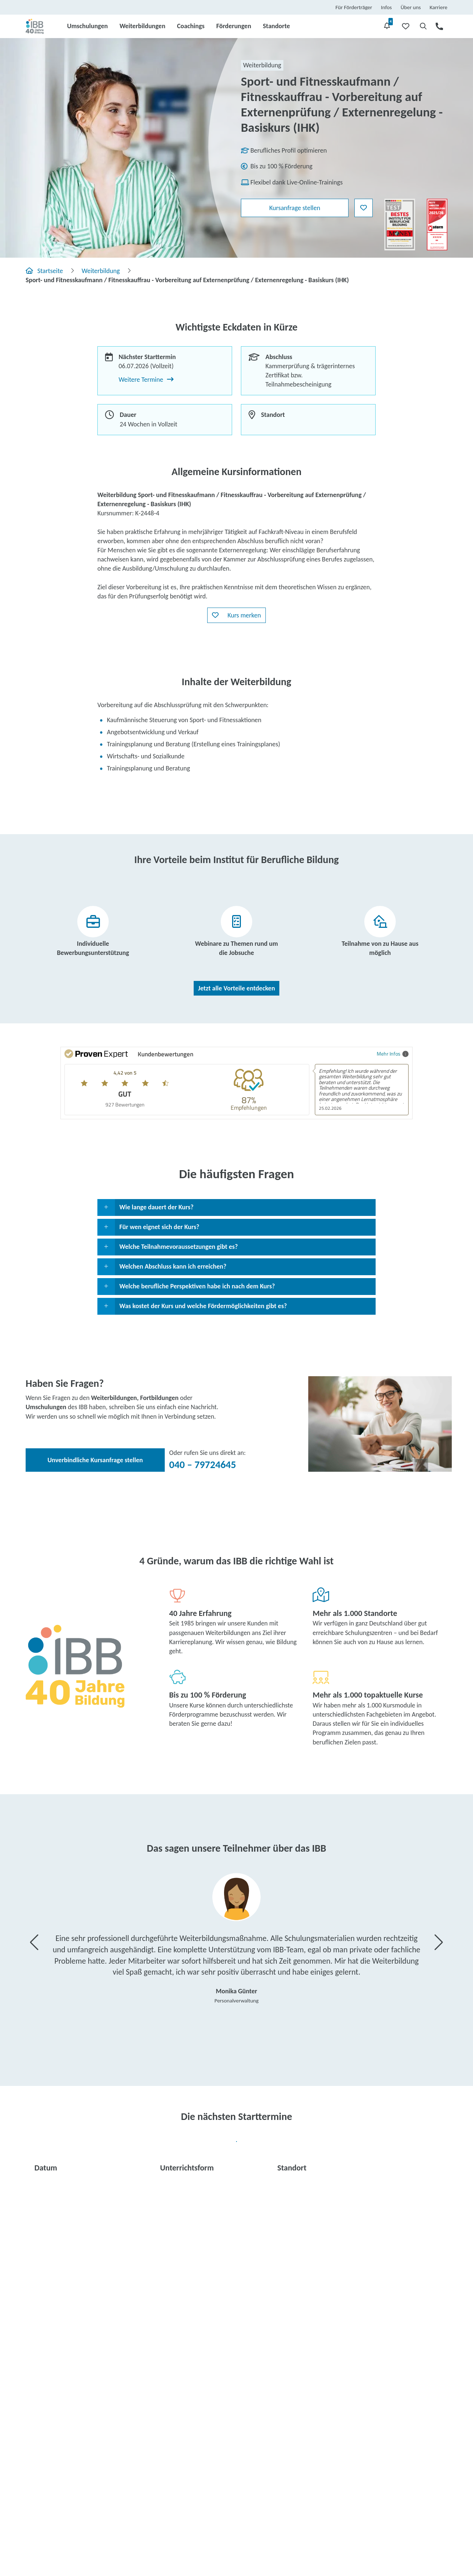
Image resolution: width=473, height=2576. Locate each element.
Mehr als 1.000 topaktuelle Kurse (368, 1695)
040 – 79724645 (202, 1464)
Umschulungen (87, 26)
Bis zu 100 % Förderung (207, 1695)
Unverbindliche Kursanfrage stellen (95, 1460)
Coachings (191, 26)
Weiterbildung (101, 271)
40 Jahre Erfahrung (200, 1613)
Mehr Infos (393, 1053)
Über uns (411, 7)
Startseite (44, 271)
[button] (236, 615)
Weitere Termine (146, 380)
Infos (386, 7)
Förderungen (233, 26)
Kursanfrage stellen (294, 208)
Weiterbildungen (142, 26)
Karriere (438, 7)
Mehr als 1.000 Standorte (355, 1613)
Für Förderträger (353, 7)
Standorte (276, 26)
